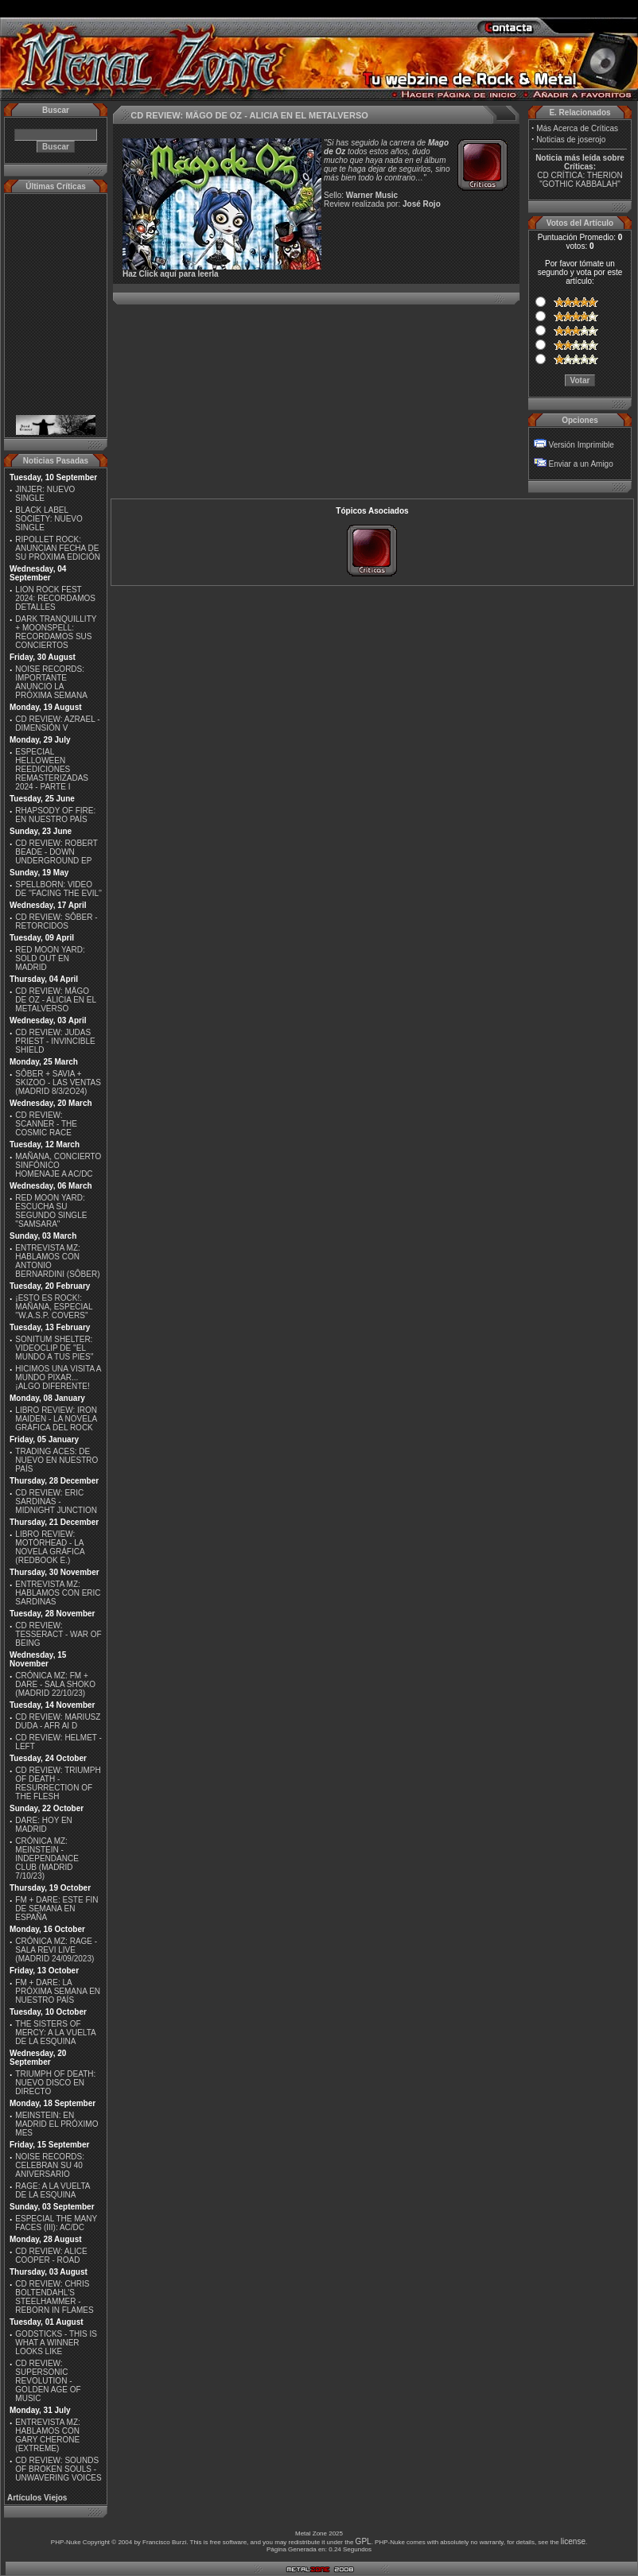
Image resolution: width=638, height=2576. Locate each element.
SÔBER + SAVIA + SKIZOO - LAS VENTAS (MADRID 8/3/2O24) (58, 1082)
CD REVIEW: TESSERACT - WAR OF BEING (58, 1634)
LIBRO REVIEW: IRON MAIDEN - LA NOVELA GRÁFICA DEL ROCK (56, 1419)
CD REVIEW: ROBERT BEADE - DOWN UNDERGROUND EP (56, 852)
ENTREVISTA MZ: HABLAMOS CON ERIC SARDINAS (57, 1593)
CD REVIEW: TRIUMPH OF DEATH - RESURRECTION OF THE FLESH (57, 1783)
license (573, 2541)
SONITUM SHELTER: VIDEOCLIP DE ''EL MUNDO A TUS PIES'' (54, 1348)
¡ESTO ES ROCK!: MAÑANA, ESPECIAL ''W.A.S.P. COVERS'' (53, 1307)
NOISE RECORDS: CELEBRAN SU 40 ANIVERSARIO (49, 2165)
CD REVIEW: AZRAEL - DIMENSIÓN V (57, 723)
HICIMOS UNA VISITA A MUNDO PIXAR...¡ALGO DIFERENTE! (58, 1377)
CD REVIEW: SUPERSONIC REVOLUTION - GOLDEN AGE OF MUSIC (47, 2381)
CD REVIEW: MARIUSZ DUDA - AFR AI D (57, 1721)
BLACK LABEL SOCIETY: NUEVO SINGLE (48, 519)
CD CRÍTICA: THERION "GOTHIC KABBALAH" (580, 179)
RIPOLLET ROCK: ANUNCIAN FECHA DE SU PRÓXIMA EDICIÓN (57, 548)
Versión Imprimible (581, 444)
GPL (364, 2541)
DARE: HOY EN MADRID (43, 1824)
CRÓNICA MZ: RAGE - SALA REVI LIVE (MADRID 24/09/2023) (56, 1950)
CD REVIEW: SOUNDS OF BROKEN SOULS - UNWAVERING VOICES (58, 2469)
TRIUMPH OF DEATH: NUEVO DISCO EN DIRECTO (55, 2083)
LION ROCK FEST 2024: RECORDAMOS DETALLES (55, 598)
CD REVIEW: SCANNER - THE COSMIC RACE (46, 1124)
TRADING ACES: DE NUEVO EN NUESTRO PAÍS (56, 1460)
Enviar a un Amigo (581, 464)
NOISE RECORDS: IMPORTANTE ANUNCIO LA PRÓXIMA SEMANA (51, 682)
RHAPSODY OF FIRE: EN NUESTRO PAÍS (55, 815)
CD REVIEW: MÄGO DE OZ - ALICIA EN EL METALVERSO (55, 1000)
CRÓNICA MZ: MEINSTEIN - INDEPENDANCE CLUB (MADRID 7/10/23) (46, 1858)
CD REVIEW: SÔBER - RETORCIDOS (56, 921)
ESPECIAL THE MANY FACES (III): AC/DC (56, 2223)
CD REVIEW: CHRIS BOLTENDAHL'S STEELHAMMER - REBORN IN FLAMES (54, 2296)
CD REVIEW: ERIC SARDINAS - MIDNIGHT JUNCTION (56, 1501)
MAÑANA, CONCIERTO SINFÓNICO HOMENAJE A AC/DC (58, 1165)
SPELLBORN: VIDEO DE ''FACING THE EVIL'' (58, 889)
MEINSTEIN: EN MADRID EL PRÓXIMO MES (56, 2124)
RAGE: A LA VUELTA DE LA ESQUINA (52, 2190)
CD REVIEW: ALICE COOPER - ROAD (51, 2255)
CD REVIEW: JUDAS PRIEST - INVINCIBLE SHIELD (55, 1041)
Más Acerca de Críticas (577, 128)
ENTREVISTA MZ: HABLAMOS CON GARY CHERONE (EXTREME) (47, 2435)
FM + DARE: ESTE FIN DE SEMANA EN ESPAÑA (56, 1908)
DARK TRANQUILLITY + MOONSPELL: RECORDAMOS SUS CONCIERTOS (55, 632)
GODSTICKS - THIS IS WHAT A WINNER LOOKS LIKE (56, 2343)
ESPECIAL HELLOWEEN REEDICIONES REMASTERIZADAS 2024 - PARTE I (51, 769)
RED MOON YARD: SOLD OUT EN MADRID (49, 958)
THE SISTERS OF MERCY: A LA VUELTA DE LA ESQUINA (55, 2032)
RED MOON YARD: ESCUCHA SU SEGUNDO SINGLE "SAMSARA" (51, 1210)
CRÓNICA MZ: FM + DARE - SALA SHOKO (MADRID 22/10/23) (55, 1684)
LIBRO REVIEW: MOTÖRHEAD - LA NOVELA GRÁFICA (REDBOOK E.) (49, 1547)
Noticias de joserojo (570, 139)
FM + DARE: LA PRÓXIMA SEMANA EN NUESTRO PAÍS (57, 1991)
